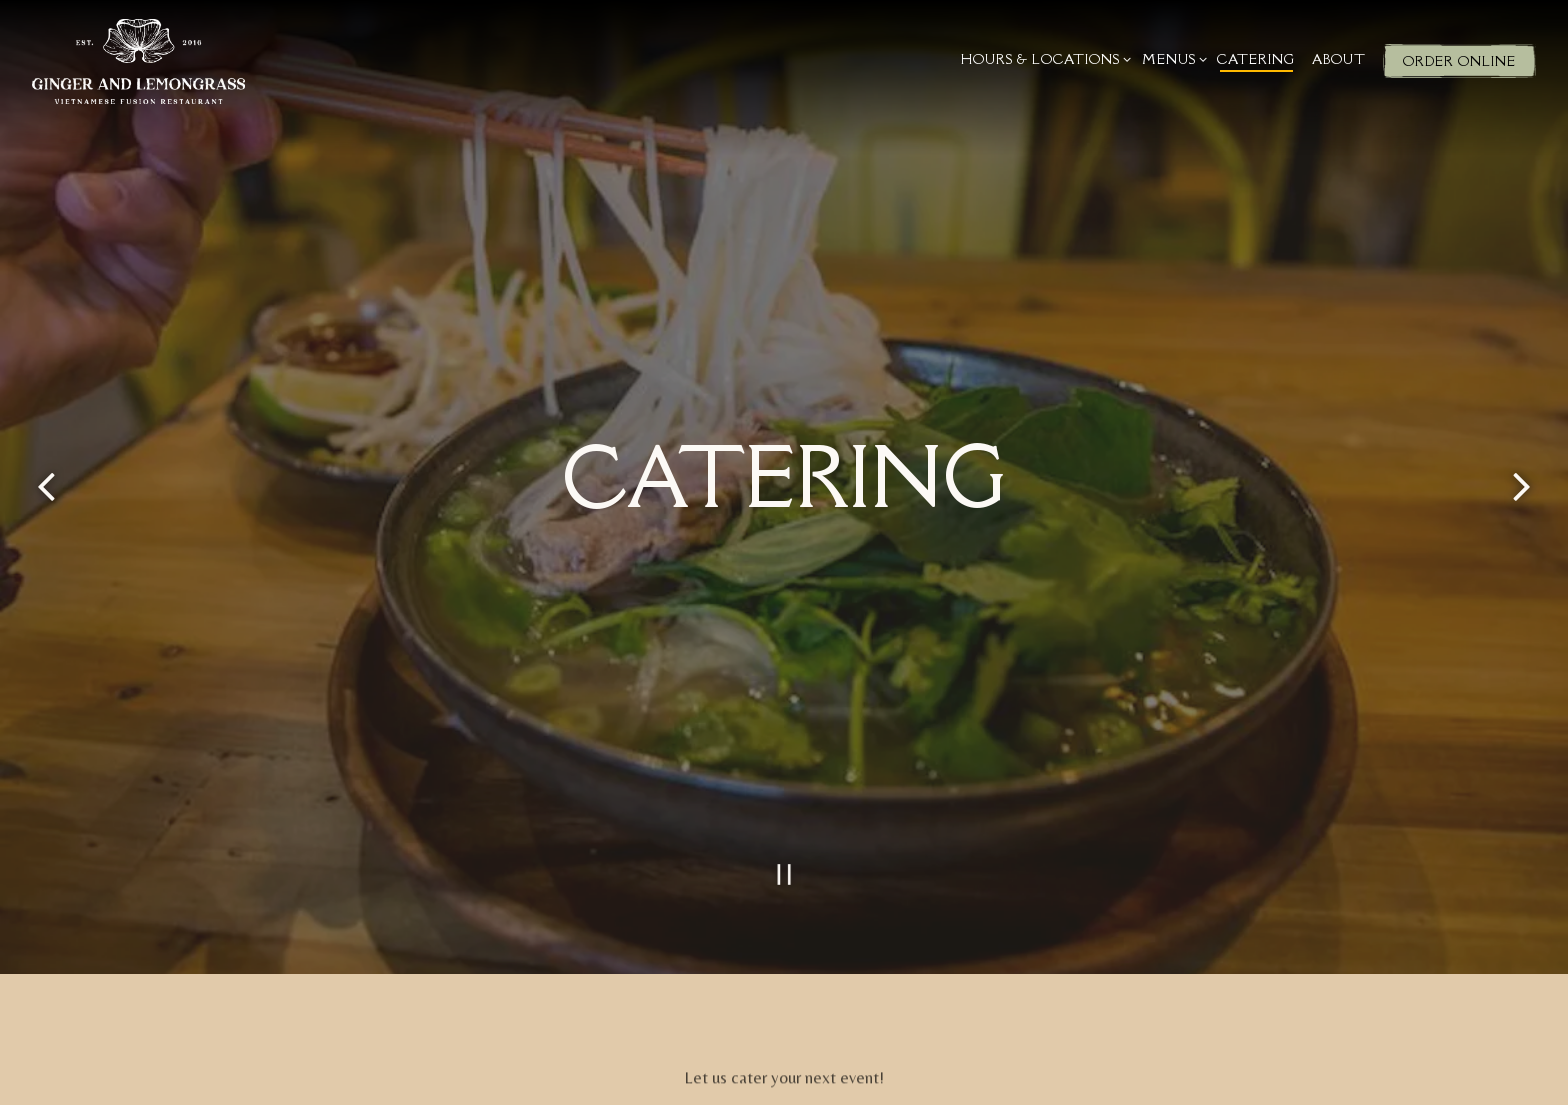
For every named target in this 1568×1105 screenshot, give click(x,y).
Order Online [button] (1459, 61)
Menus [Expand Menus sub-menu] (1171, 58)
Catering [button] (1256, 59)
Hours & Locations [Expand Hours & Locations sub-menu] (1043, 58)
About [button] (1339, 59)
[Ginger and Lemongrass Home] (138, 59)
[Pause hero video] (784, 842)
